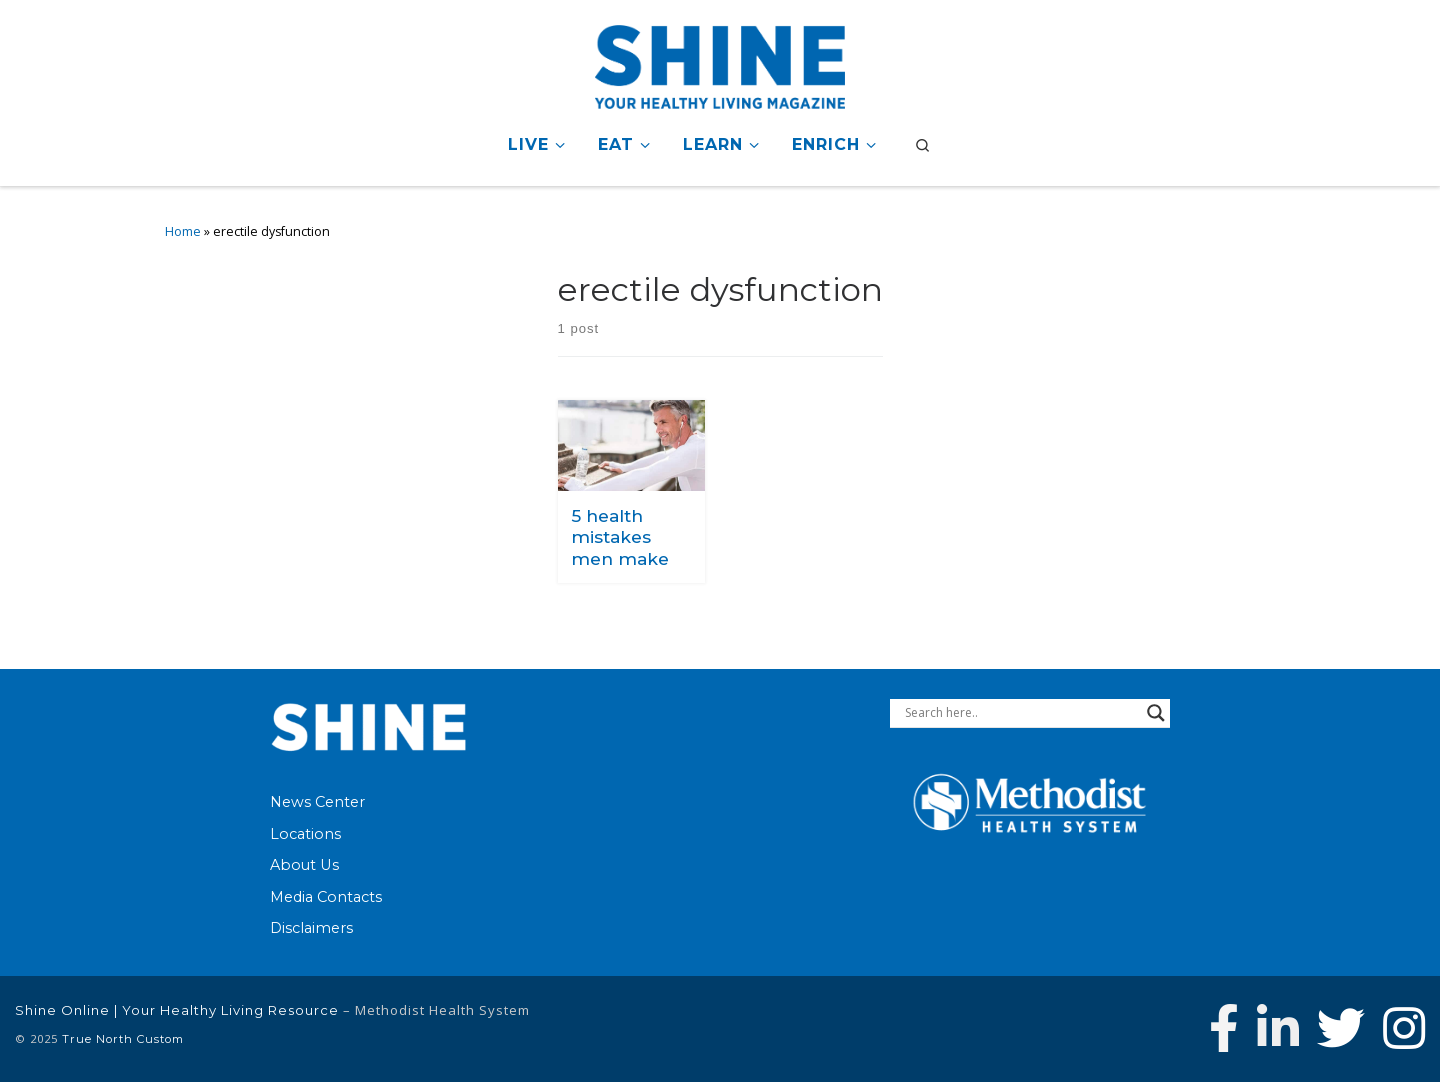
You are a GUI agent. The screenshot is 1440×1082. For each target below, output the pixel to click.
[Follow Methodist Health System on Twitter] (1341, 1028)
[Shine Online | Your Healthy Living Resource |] (720, 63)
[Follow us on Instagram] (1404, 1028)
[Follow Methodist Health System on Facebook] (1224, 1028)
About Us (304, 865)
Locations (305, 833)
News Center (317, 802)
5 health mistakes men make (620, 537)
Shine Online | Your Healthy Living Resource (177, 1010)
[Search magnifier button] (1156, 713)
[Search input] (1021, 713)
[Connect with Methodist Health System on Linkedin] (1278, 1028)
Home (183, 231)
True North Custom (123, 1039)
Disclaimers (311, 928)
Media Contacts (326, 897)
